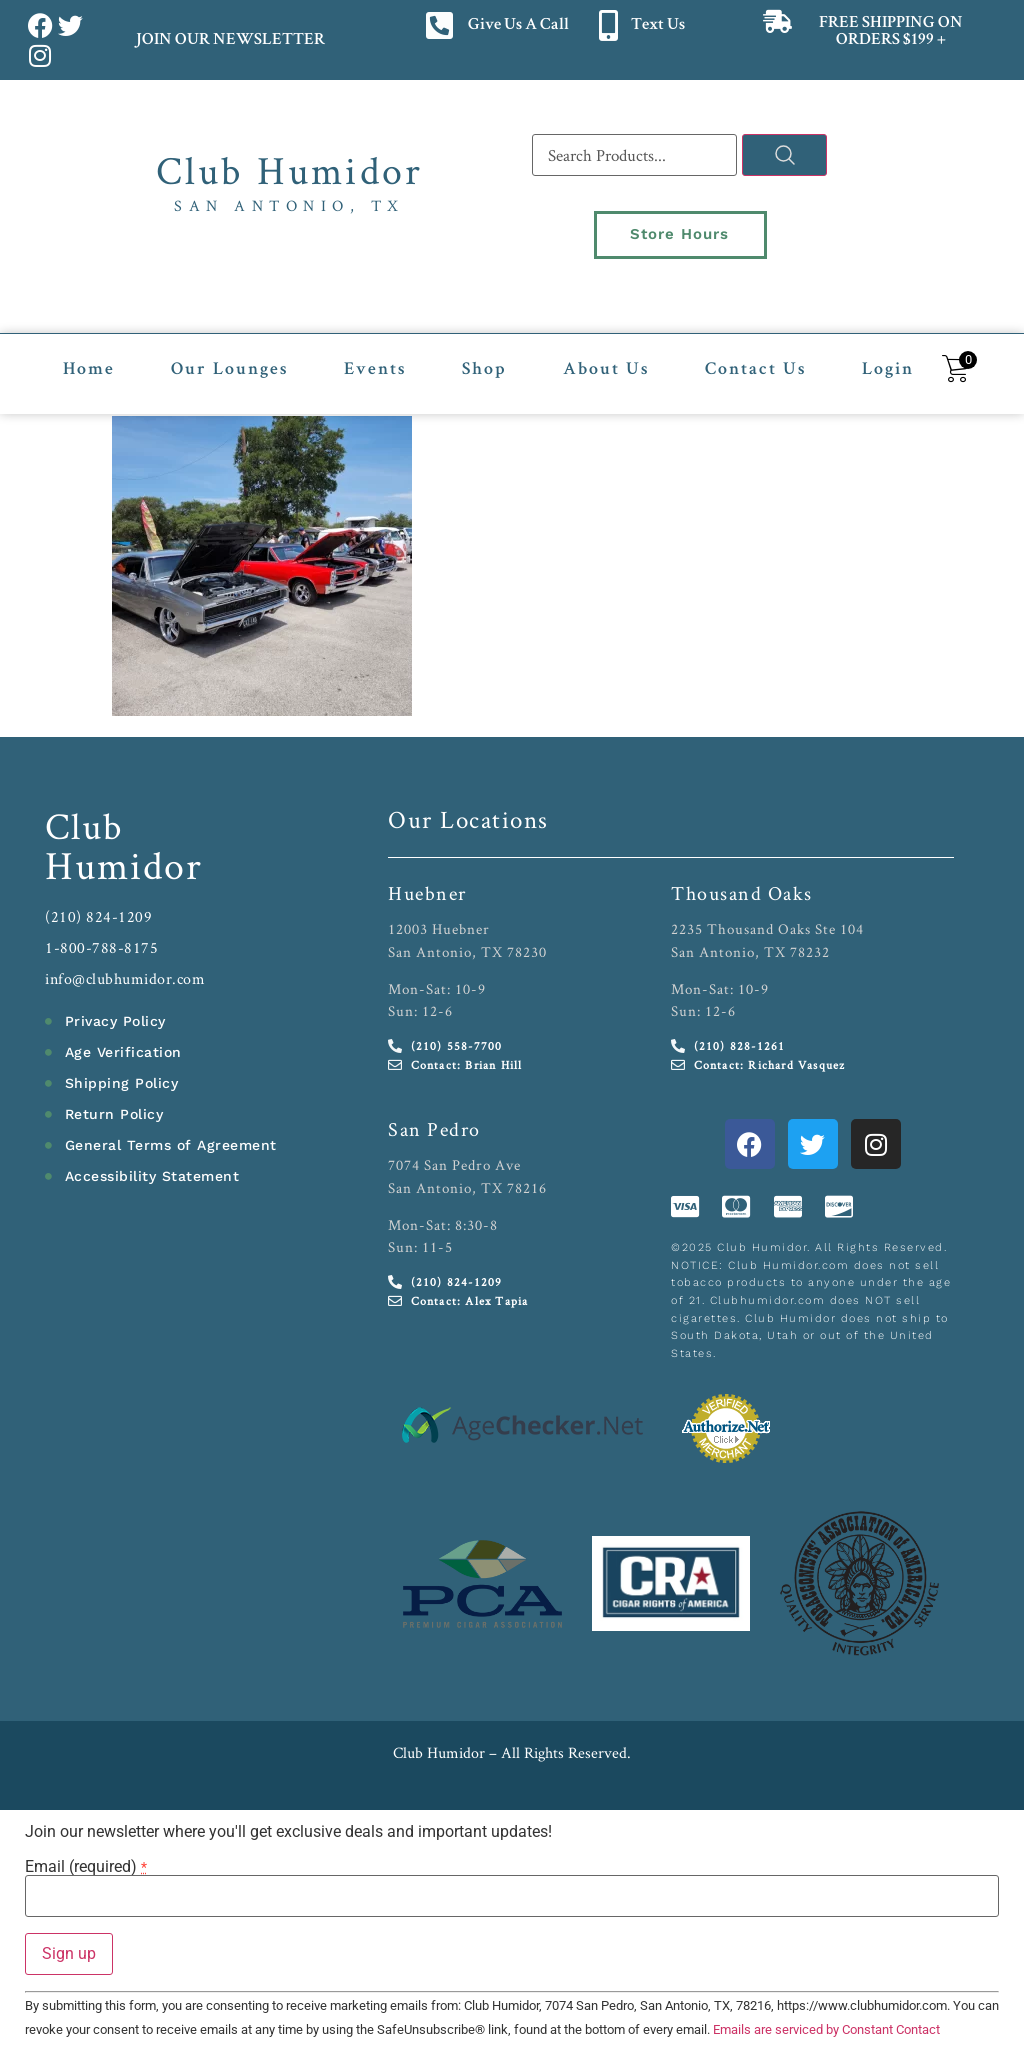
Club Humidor (289, 170)
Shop (484, 367)
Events (375, 367)
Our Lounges (229, 367)
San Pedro (434, 1126)
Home (89, 367)
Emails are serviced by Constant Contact (826, 2026)
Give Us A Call (518, 25)
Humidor (124, 862)
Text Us (658, 25)
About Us (606, 367)
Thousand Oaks (742, 890)
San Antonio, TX (289, 205)
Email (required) (86, 1864)
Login (888, 367)
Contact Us (755, 367)
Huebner (427, 890)
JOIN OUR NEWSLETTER (229, 40)
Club (84, 822)
